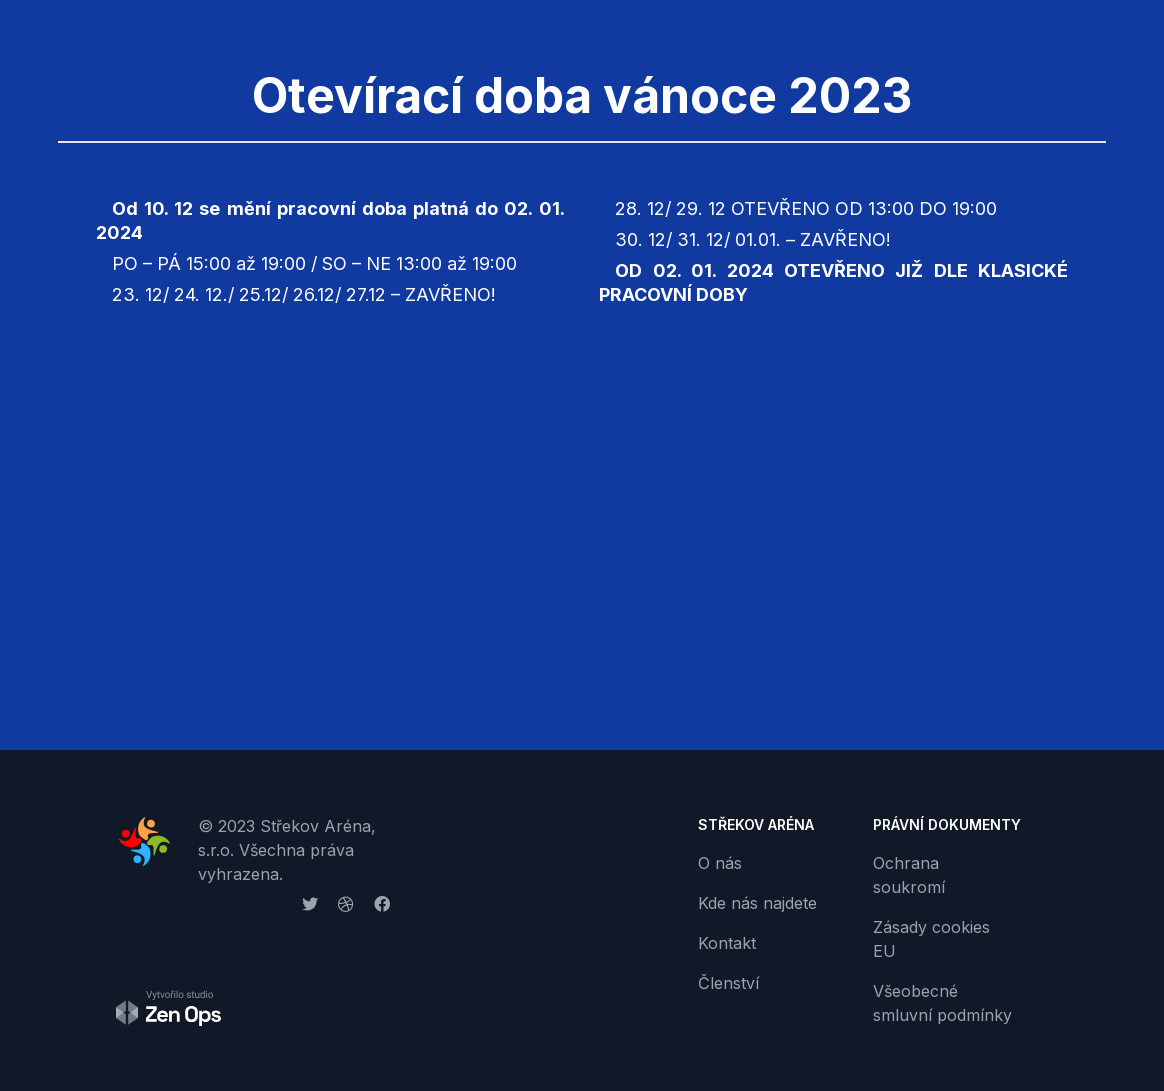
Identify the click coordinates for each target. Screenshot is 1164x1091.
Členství (728, 983)
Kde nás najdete (757, 903)
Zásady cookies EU (931, 939)
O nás (720, 863)
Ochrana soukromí (909, 875)
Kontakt (727, 943)
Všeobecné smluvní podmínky (942, 1003)
